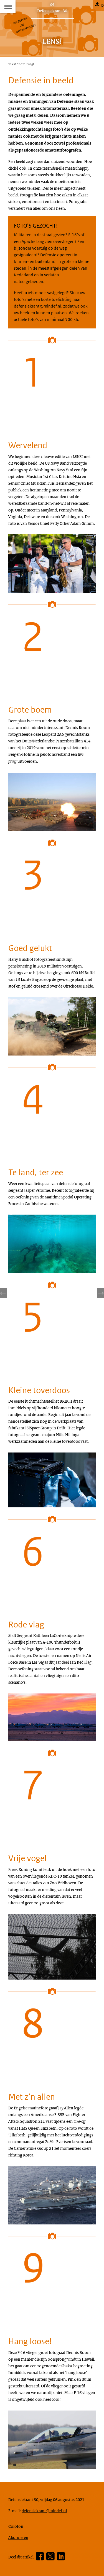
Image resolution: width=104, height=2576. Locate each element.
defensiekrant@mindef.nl (44, 2510)
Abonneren (18, 2537)
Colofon (15, 2526)
